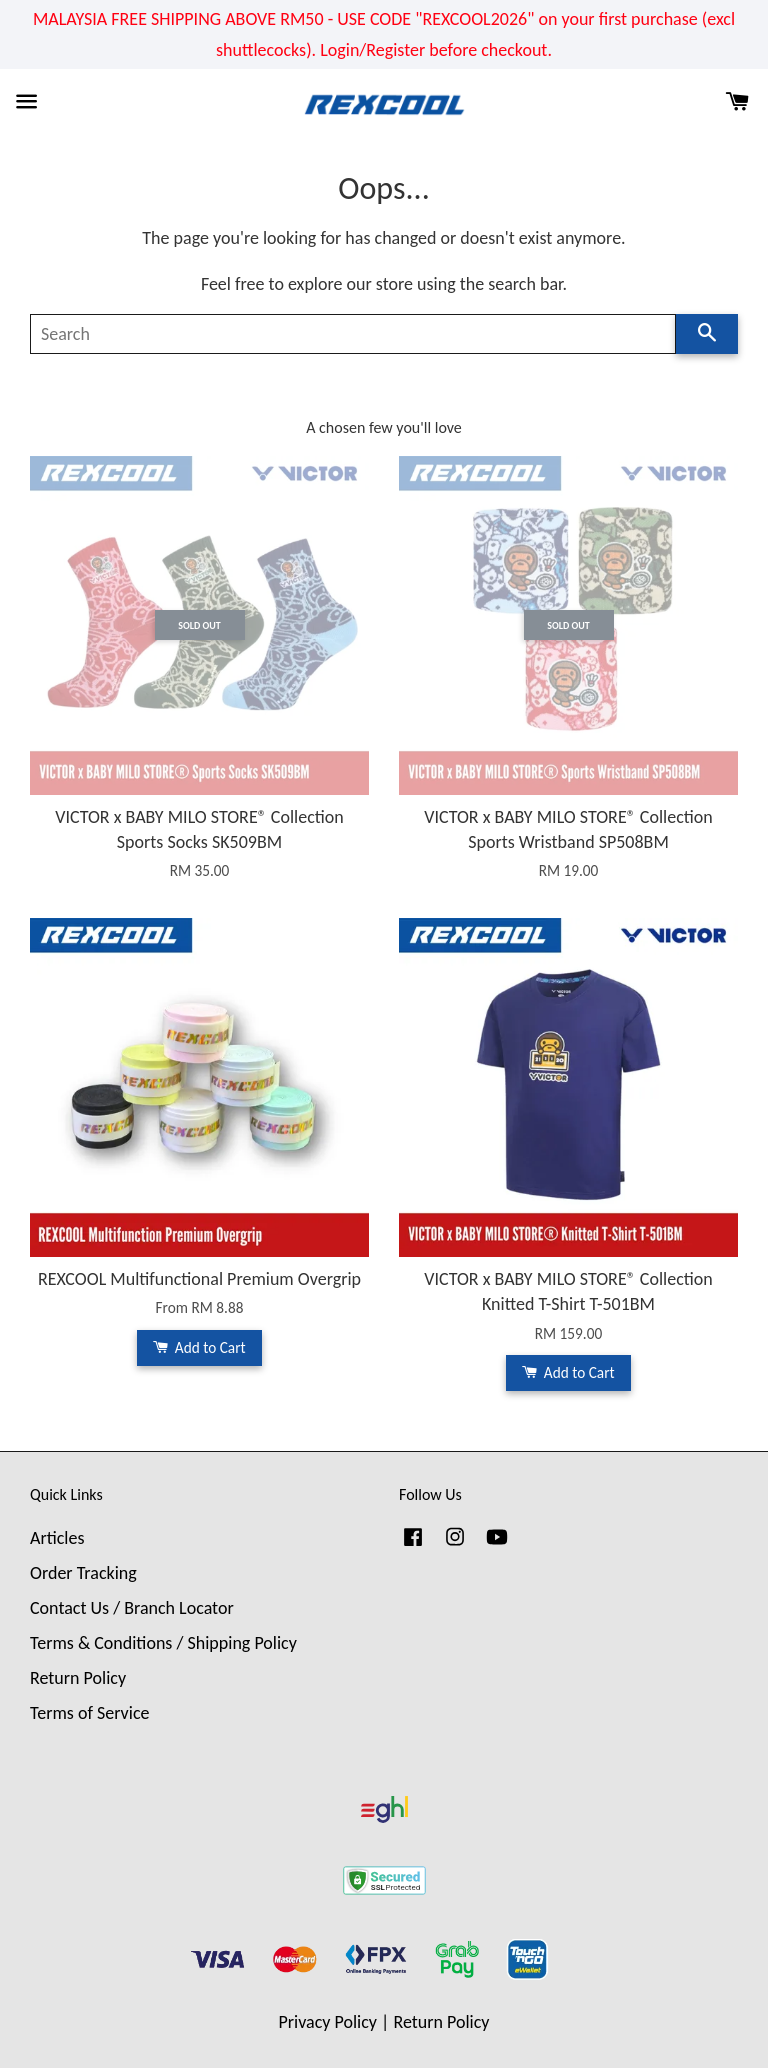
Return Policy (78, 1678)
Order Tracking (83, 1573)
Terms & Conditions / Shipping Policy (163, 1643)
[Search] (353, 334)
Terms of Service (89, 1713)
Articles (57, 1538)
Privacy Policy (328, 2022)
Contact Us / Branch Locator (132, 1608)
